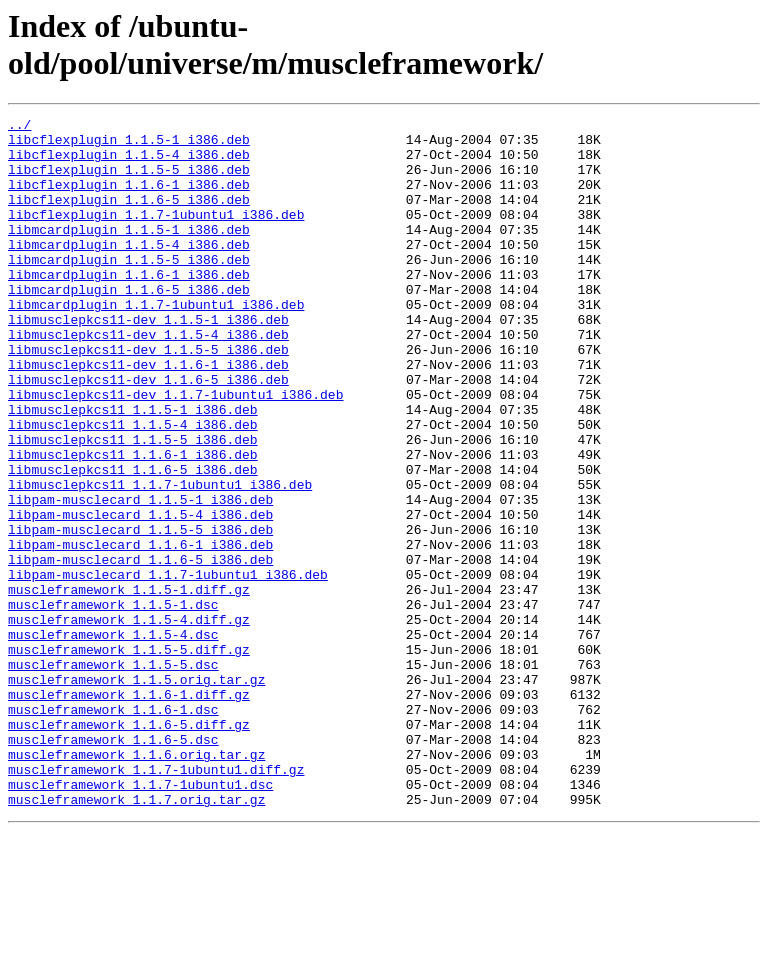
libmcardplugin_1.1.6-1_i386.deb (129, 307)
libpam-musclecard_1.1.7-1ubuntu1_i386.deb (168, 667)
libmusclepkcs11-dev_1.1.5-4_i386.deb (148, 379)
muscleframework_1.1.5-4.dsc (113, 739)
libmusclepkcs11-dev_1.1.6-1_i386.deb (148, 415)
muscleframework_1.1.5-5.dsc (113, 775)
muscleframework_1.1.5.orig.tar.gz (136, 793)
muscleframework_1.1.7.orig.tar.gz (136, 937)
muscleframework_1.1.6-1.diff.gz (129, 811)
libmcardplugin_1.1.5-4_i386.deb (129, 271)
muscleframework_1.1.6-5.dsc (113, 865)
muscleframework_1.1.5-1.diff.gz (129, 685)
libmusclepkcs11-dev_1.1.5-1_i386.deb (148, 361)
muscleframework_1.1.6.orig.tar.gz (136, 883)
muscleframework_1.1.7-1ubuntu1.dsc (140, 919)
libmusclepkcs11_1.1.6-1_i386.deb (133, 523)
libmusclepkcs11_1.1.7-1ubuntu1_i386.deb (160, 559)
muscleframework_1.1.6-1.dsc (113, 829)
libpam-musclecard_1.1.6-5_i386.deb (140, 649)
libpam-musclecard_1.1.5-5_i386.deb (140, 613)
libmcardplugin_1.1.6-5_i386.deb (129, 325)
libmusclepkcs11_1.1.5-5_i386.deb (133, 505)
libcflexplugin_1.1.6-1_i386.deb (129, 199)
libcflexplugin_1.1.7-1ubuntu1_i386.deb (156, 235)
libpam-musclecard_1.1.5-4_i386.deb (140, 595)
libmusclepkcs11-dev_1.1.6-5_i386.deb (148, 433)
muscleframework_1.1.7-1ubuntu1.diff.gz (156, 901)
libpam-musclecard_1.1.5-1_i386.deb (140, 577)
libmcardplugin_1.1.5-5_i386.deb (129, 289)
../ (19, 127)
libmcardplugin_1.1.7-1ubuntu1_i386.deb (156, 343)
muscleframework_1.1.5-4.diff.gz (129, 721)
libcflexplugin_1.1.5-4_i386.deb (129, 163)
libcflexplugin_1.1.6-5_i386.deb (129, 217)
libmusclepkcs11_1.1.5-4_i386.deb (133, 487)
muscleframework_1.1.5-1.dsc (113, 703)
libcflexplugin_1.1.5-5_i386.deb (129, 181)
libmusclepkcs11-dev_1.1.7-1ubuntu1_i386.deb (175, 451)
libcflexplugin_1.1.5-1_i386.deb (129, 145)
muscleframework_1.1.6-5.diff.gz (129, 847)
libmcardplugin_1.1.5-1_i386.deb (129, 253)
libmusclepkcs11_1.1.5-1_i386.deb (133, 469)
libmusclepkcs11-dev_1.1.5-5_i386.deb (148, 397)
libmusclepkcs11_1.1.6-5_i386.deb (133, 541)
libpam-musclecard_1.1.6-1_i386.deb (140, 631)
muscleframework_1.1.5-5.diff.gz (129, 757)
